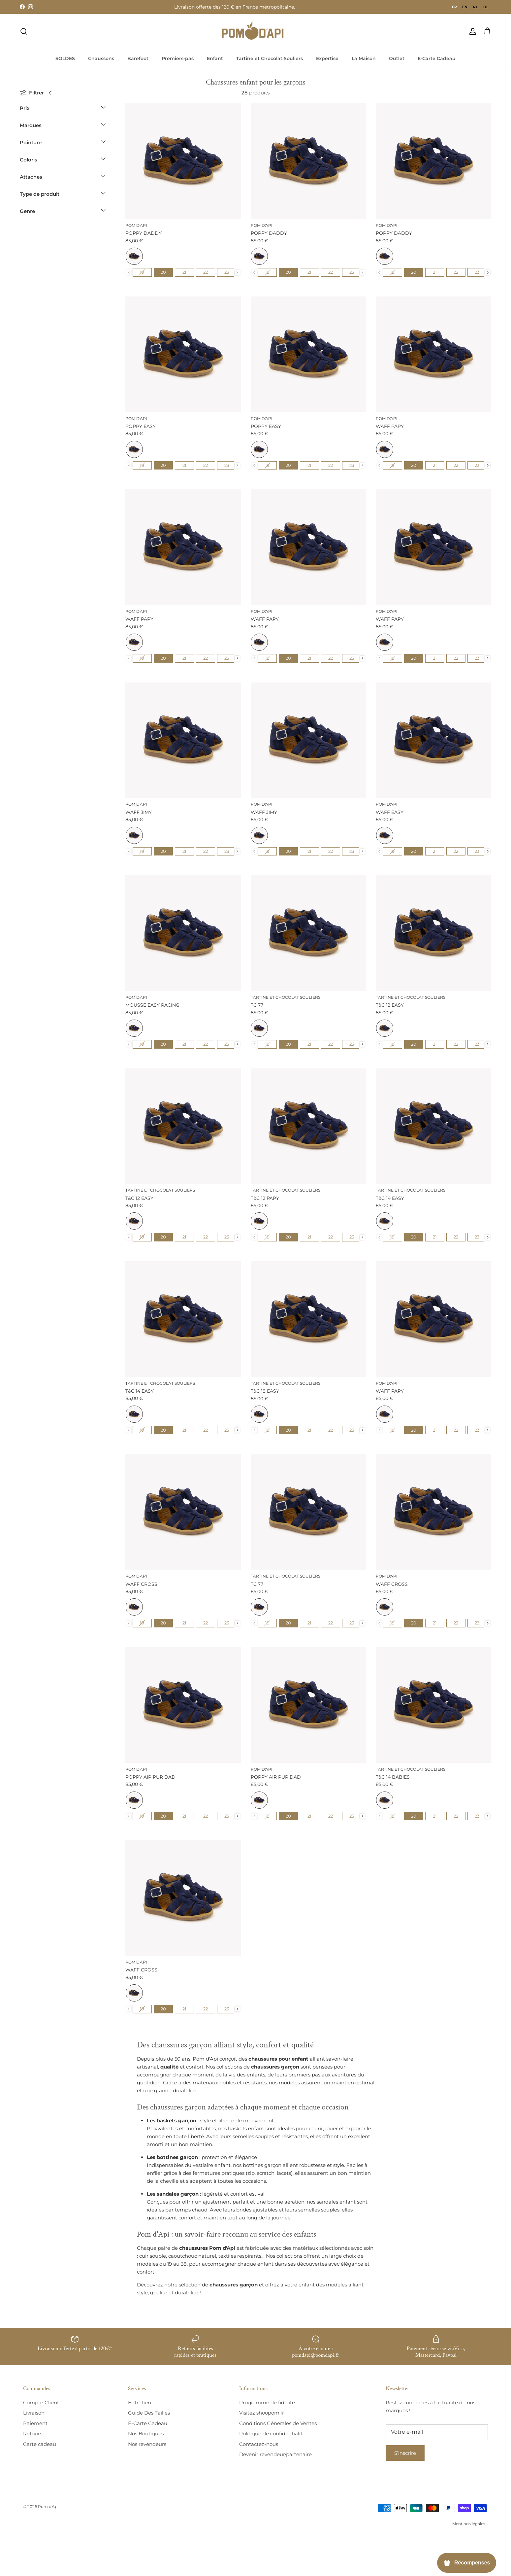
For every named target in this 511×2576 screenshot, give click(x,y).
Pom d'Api (48, 2506)
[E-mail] (437, 2432)
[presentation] (237, 272)
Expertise (327, 58)
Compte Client (41, 2402)
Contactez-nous (258, 2444)
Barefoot (137, 58)
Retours (32, 2433)
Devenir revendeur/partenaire (275, 2454)
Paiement (35, 2423)
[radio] (134, 256)
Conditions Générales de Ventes (278, 2423)
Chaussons (101, 58)
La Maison (364, 58)
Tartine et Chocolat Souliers (269, 58)
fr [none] (454, 7)
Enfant (215, 58)
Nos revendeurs (147, 2444)
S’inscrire (405, 2453)
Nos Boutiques (146, 2433)
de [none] (486, 7)
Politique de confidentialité (272, 2433)
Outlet (396, 58)
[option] (465, 7)
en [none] (464, 7)
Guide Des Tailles (149, 2413)
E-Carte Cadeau (437, 58)
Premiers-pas (178, 58)
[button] (63, 110)
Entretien (139, 2402)
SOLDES (65, 58)
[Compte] (471, 31)
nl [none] (475, 7)
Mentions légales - (470, 2523)
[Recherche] (24, 31)
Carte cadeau (39, 2444)
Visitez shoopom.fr (261, 2413)
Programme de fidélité (267, 2402)
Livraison (34, 2413)
